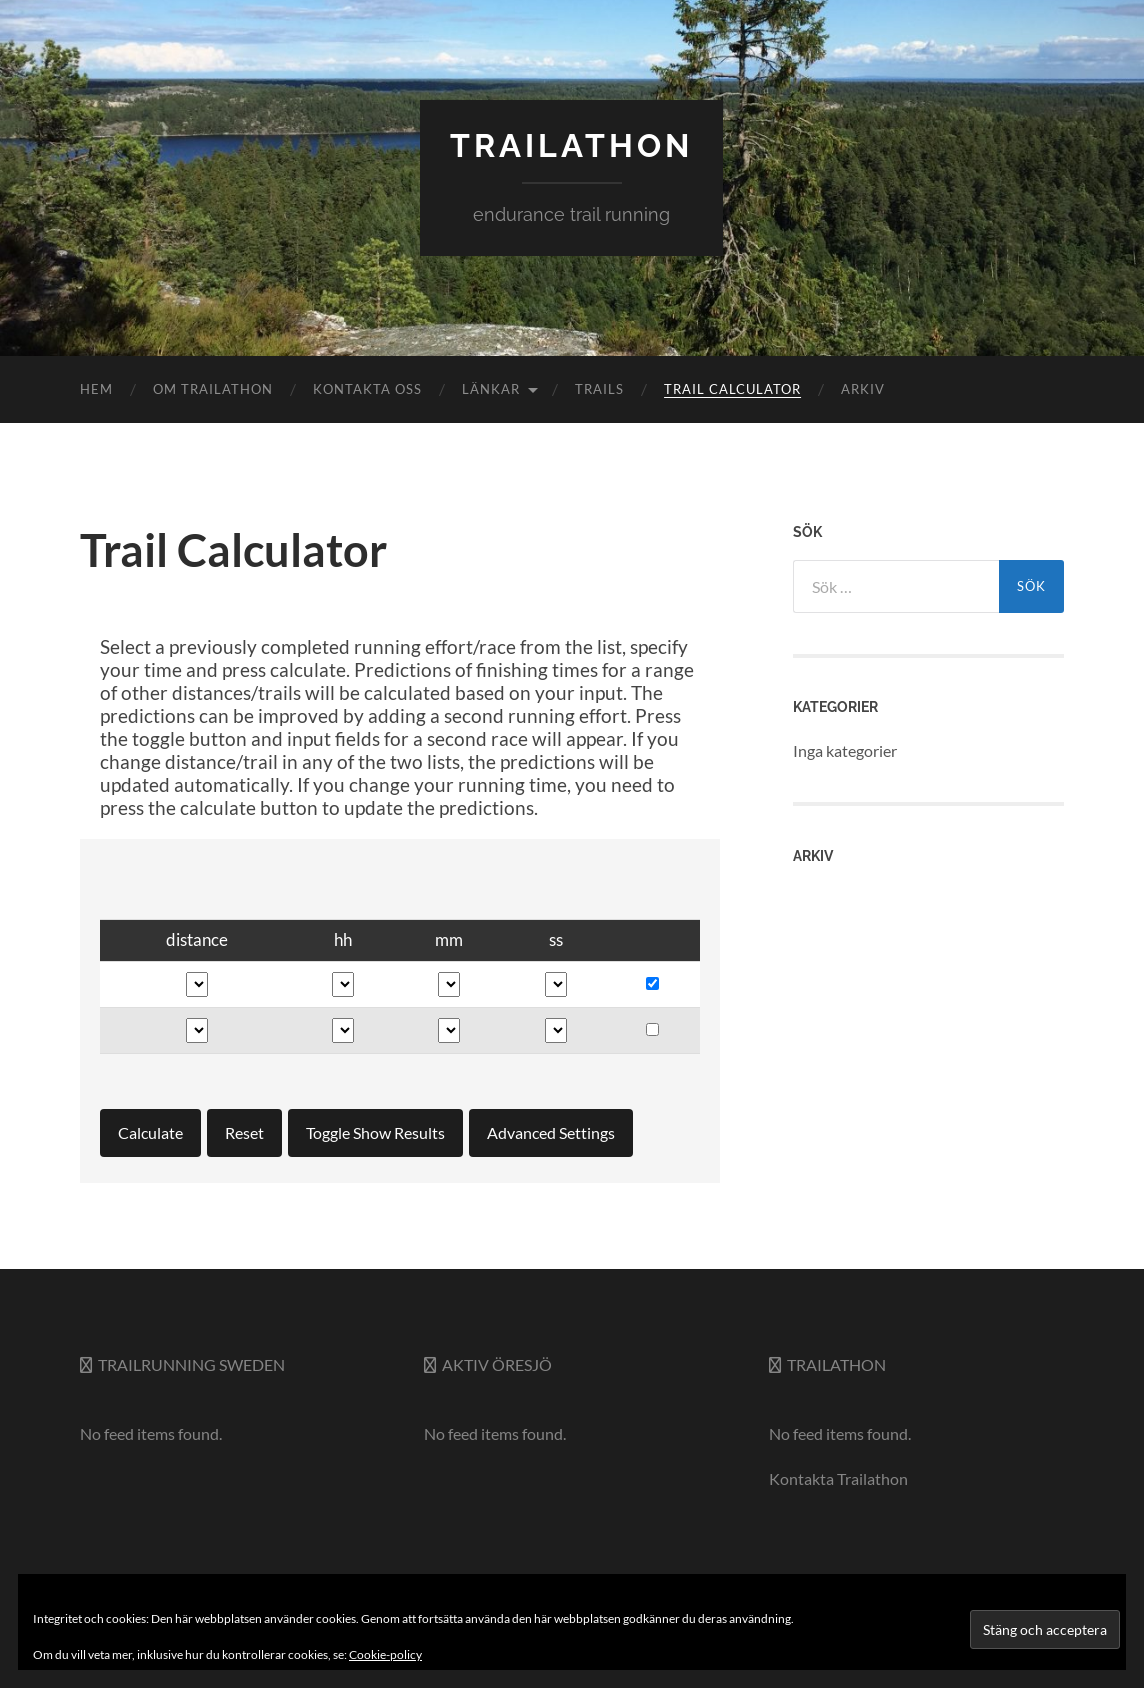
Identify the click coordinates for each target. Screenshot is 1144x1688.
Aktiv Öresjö (497, 1364)
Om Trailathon (213, 389)
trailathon (571, 145)
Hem (96, 389)
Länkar (491, 389)
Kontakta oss (367, 389)
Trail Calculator (732, 389)
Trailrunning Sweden (191, 1364)
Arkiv (863, 389)
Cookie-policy (385, 1654)
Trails (599, 389)
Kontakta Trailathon (838, 1478)
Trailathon (836, 1364)
